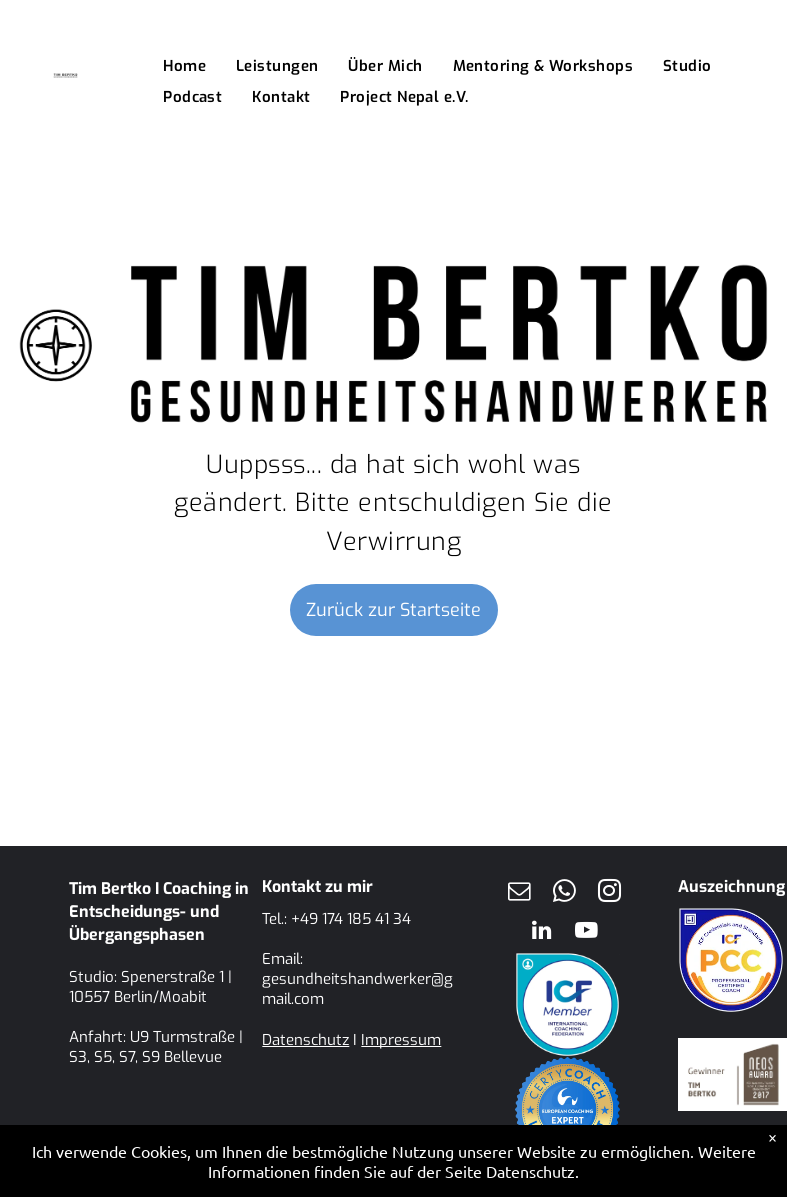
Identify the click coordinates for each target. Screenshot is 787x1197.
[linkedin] (542, 932)
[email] (519, 893)
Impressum (401, 1040)
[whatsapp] (564, 893)
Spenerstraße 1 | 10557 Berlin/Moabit (150, 987)
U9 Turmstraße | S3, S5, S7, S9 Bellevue (156, 1047)
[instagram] (609, 893)
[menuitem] (184, 66)
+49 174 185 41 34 (351, 919)
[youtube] (587, 932)
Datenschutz (305, 1040)
